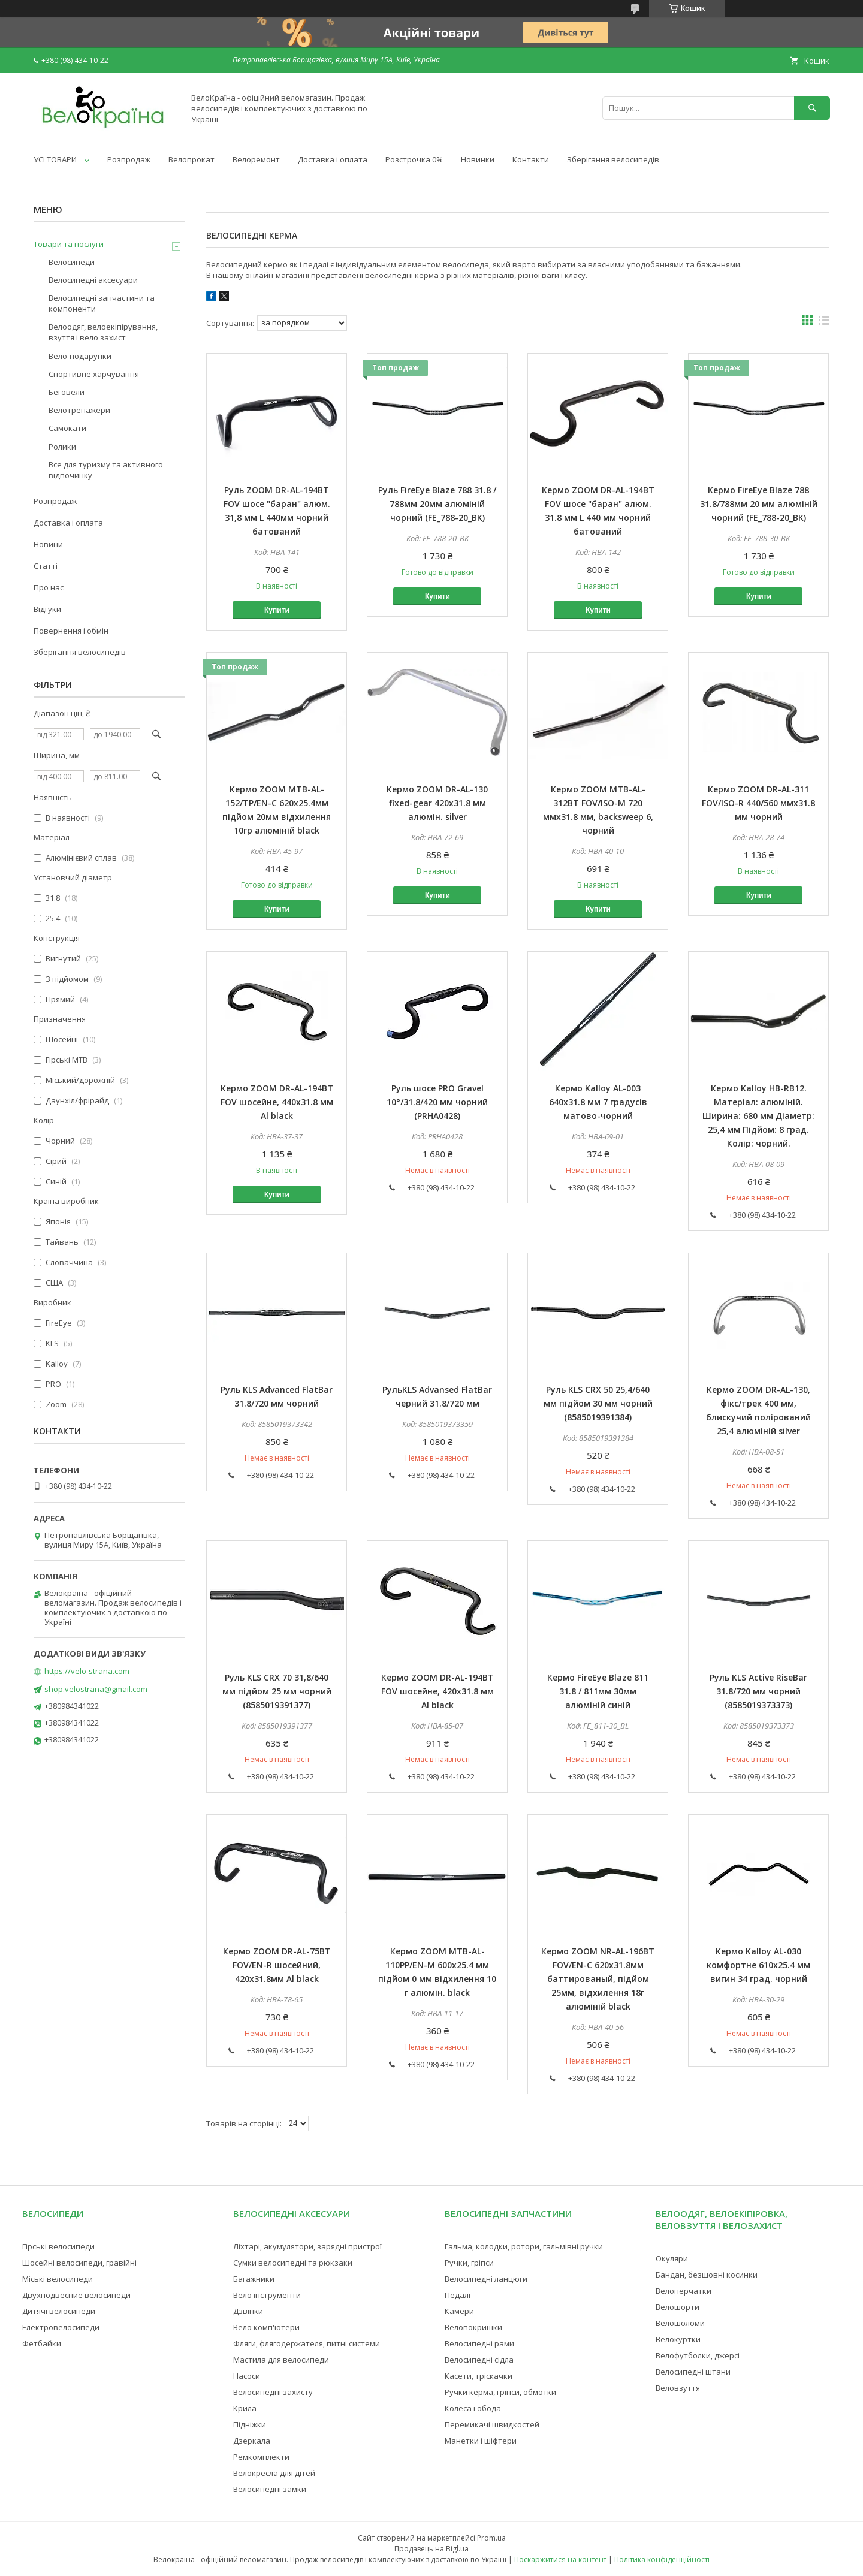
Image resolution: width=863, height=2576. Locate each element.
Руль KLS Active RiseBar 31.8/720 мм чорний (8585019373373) (758, 1691)
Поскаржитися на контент (560, 2559)
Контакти (530, 159)
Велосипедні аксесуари (93, 280)
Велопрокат (191, 159)
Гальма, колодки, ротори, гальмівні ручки (524, 2246)
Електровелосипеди (60, 2327)
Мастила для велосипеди (281, 2359)
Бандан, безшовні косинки (707, 2274)
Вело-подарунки (80, 356)
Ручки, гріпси (469, 2262)
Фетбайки (41, 2343)
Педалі (457, 2295)
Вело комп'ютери (266, 2327)
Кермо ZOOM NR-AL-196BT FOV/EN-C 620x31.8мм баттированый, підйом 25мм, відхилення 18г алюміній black (597, 1978)
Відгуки (47, 609)
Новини (48, 544)
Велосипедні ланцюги (486, 2278)
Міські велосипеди (57, 2278)
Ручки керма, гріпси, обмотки (500, 2392)
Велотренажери (79, 410)
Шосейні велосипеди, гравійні (79, 2262)
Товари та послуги (69, 244)
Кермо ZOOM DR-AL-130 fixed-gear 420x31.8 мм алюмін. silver (437, 802)
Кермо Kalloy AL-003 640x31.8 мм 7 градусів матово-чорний (598, 1101)
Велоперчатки (683, 2290)
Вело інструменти (267, 2295)
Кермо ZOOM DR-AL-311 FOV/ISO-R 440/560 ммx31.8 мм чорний (758, 802)
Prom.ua (491, 2538)
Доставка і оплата (332, 159)
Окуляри (672, 2258)
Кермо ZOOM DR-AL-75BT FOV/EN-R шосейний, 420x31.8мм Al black (277, 1964)
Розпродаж (128, 159)
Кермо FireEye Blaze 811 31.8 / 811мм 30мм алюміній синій (597, 1691)
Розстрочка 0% (414, 159)
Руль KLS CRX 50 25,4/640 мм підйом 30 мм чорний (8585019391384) (598, 1403)
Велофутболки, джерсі (698, 2355)
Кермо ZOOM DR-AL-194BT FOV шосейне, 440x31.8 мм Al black (277, 1101)
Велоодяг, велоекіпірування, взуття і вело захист (103, 332)
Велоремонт (256, 159)
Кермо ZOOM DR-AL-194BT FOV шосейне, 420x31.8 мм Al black (437, 1691)
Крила (245, 2408)
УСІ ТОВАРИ (55, 159)
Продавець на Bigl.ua (431, 2549)
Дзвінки (248, 2311)
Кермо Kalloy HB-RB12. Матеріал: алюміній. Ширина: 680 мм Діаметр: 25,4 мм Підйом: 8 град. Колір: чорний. (758, 1115)
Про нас (49, 587)
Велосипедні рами (479, 2343)
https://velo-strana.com (86, 1671)
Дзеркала (251, 2440)
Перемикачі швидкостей (492, 2424)
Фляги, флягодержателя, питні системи (306, 2343)
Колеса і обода (473, 2408)
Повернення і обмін (71, 630)
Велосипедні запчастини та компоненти (102, 303)
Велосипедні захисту (273, 2392)
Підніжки (249, 2424)
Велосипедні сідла (479, 2359)
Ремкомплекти (261, 2456)
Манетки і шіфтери (481, 2440)
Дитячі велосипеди (58, 2311)
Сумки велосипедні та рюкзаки (292, 2262)
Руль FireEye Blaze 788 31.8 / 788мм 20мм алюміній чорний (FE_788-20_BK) (437, 503)
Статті (46, 565)
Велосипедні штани (693, 2371)
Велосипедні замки (269, 2489)
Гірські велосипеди (58, 2246)
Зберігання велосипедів (613, 159)
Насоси (246, 2375)
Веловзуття (678, 2387)
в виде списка (824, 323)
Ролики (62, 446)
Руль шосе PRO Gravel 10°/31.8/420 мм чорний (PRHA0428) (437, 1101)
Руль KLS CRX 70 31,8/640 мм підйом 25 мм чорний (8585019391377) (276, 1691)
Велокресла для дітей (274, 2473)
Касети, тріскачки (478, 2375)
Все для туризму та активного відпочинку (106, 470)
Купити (276, 610)
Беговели (67, 392)
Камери (459, 2311)
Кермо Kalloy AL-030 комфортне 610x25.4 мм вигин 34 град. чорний (758, 1964)
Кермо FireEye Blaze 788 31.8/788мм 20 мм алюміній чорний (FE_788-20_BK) (758, 503)
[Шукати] (812, 108)
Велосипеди (72, 262)
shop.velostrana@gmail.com (95, 1689)
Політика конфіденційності (662, 2559)
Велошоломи (680, 2323)
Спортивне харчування (94, 374)
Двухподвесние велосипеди (76, 2295)
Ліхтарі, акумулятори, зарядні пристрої (307, 2246)
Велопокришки (473, 2327)
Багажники (253, 2278)
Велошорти (677, 2306)
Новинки (477, 159)
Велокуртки (678, 2339)
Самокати (67, 428)
